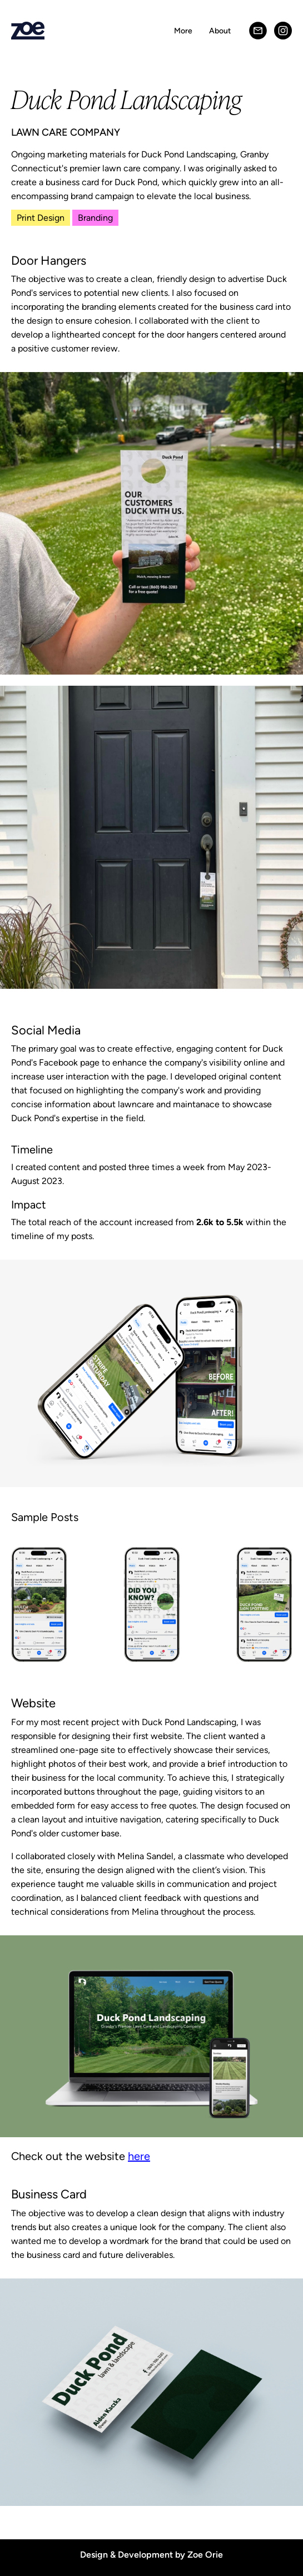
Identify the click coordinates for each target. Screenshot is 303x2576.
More (183, 30)
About (220, 30)
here (139, 2156)
